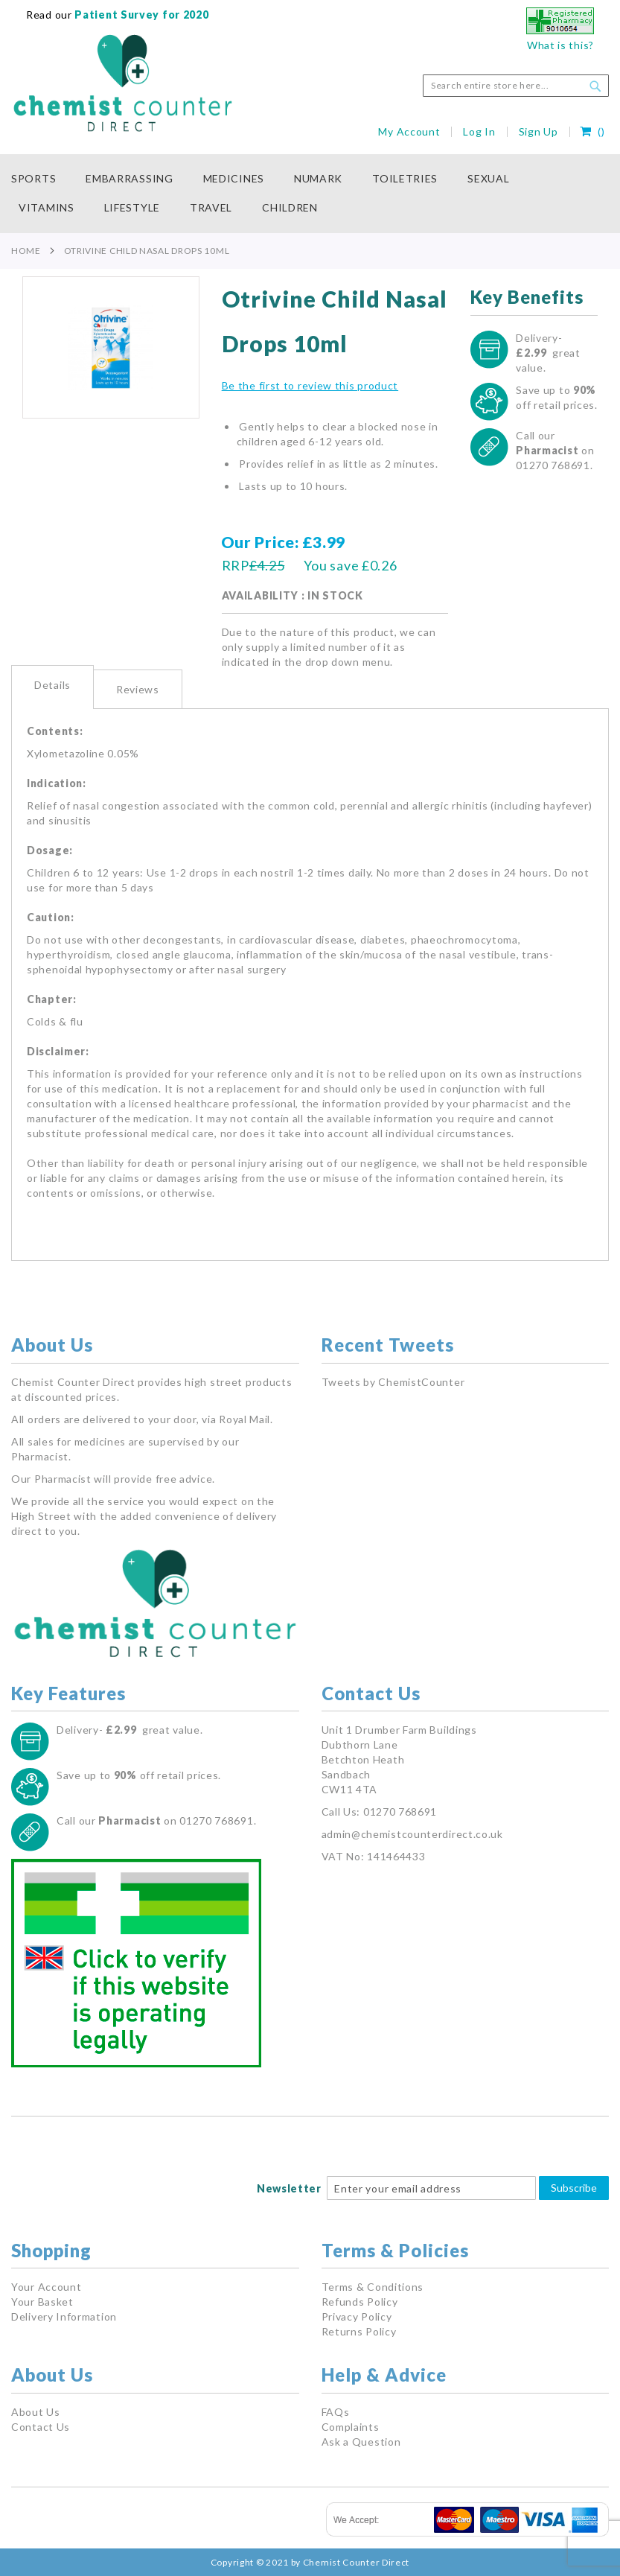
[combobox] (516, 85)
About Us (35, 2411)
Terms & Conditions (373, 2286)
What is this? (560, 45)
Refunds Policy (360, 2301)
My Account (409, 131)
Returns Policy (359, 2331)
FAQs (336, 2411)
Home (26, 250)
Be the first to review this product (310, 385)
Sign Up (538, 131)
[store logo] (122, 83)
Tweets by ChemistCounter (393, 1382)
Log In (479, 131)
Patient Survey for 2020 (140, 14)
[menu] (310, 194)
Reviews (137, 689)
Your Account (46, 2286)
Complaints (351, 2426)
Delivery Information (64, 2316)
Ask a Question (361, 2441)
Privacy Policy (357, 2316)
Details (52, 684)
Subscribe (574, 2187)
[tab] (52, 687)
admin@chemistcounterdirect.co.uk (412, 1834)
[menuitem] (41, 179)
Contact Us (40, 2426)
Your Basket (42, 2301)
